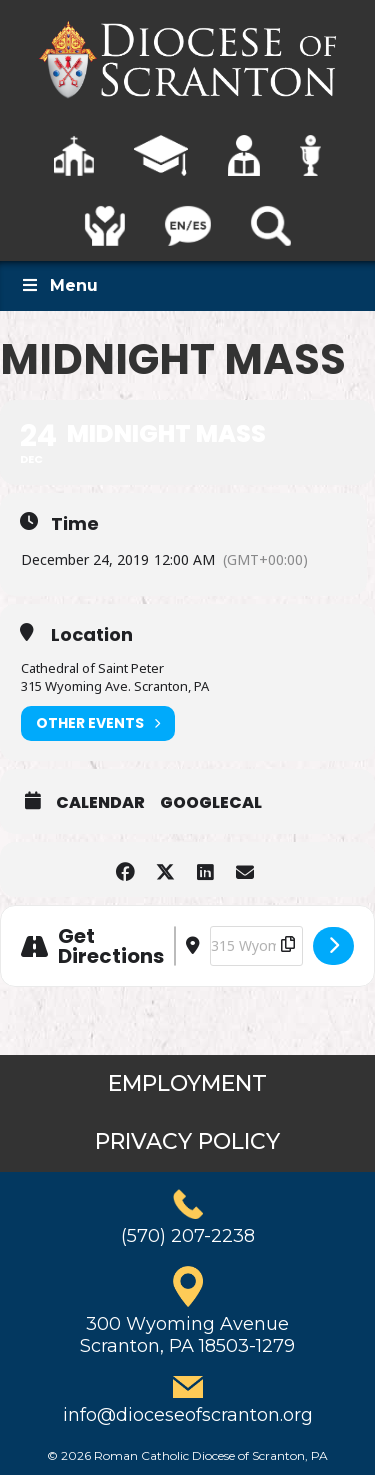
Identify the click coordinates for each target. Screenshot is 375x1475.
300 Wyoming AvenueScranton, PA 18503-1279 (187, 1335)
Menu (59, 285)
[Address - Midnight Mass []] (175, 946)
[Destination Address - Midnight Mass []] (256, 946)
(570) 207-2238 (188, 1236)
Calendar (100, 803)
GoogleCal (211, 803)
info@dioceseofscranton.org (188, 1415)
